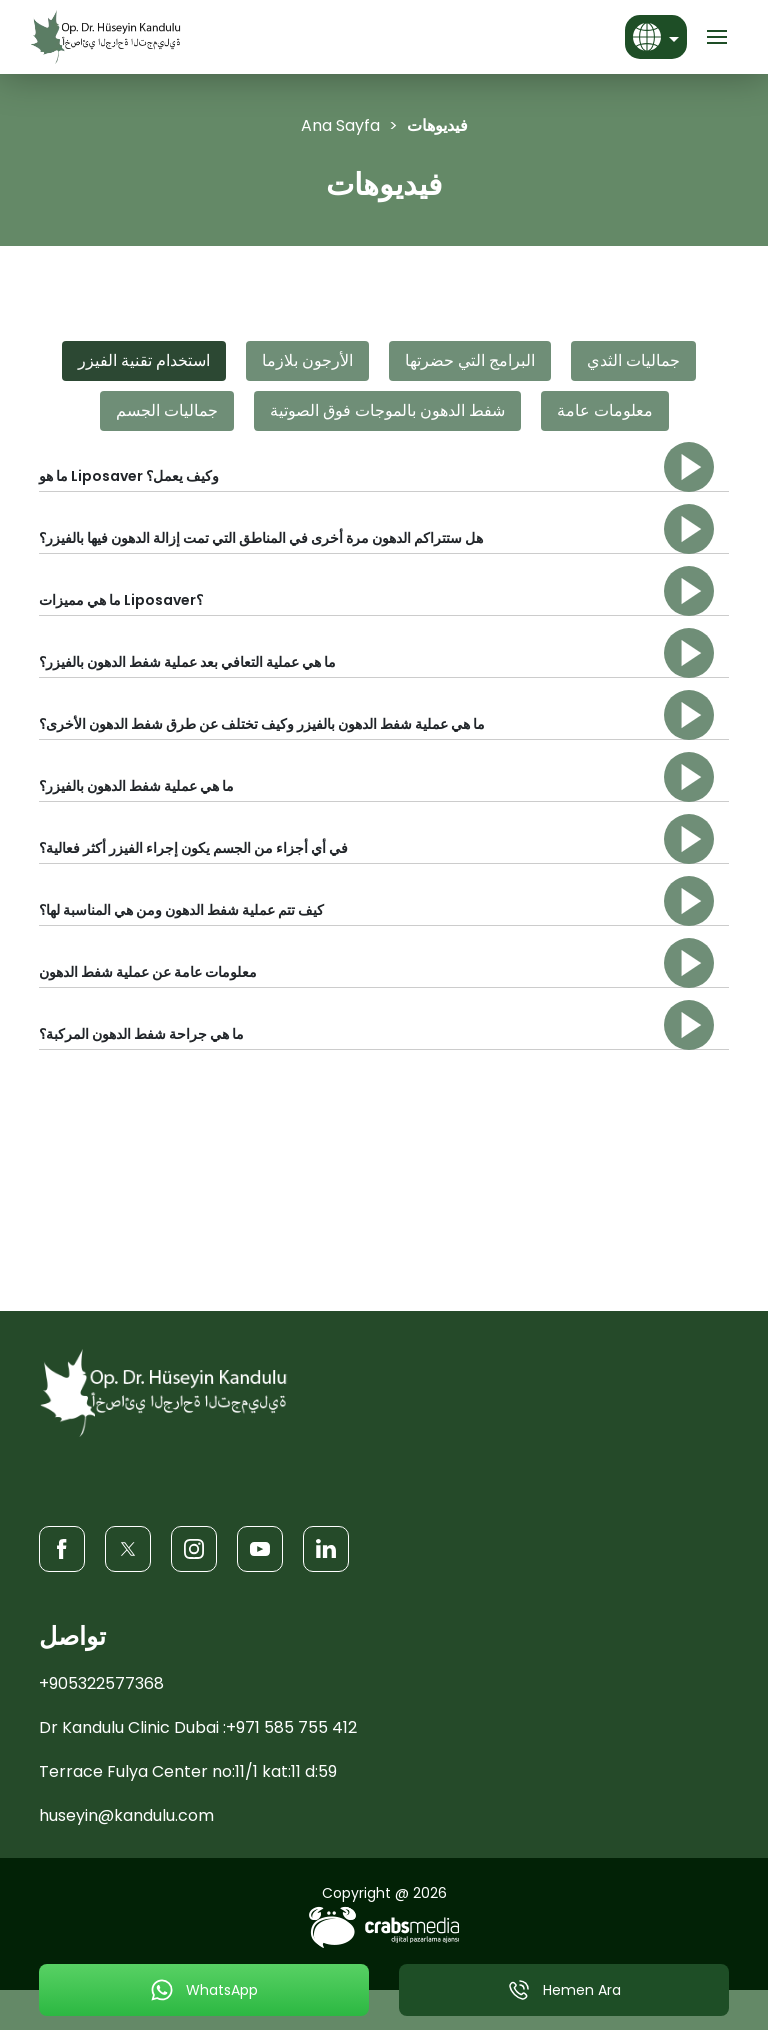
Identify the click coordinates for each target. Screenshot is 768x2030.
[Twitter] (128, 1548)
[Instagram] (194, 1548)
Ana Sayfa (340, 125)
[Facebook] (62, 1548)
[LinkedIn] (326, 1548)
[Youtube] (260, 1548)
